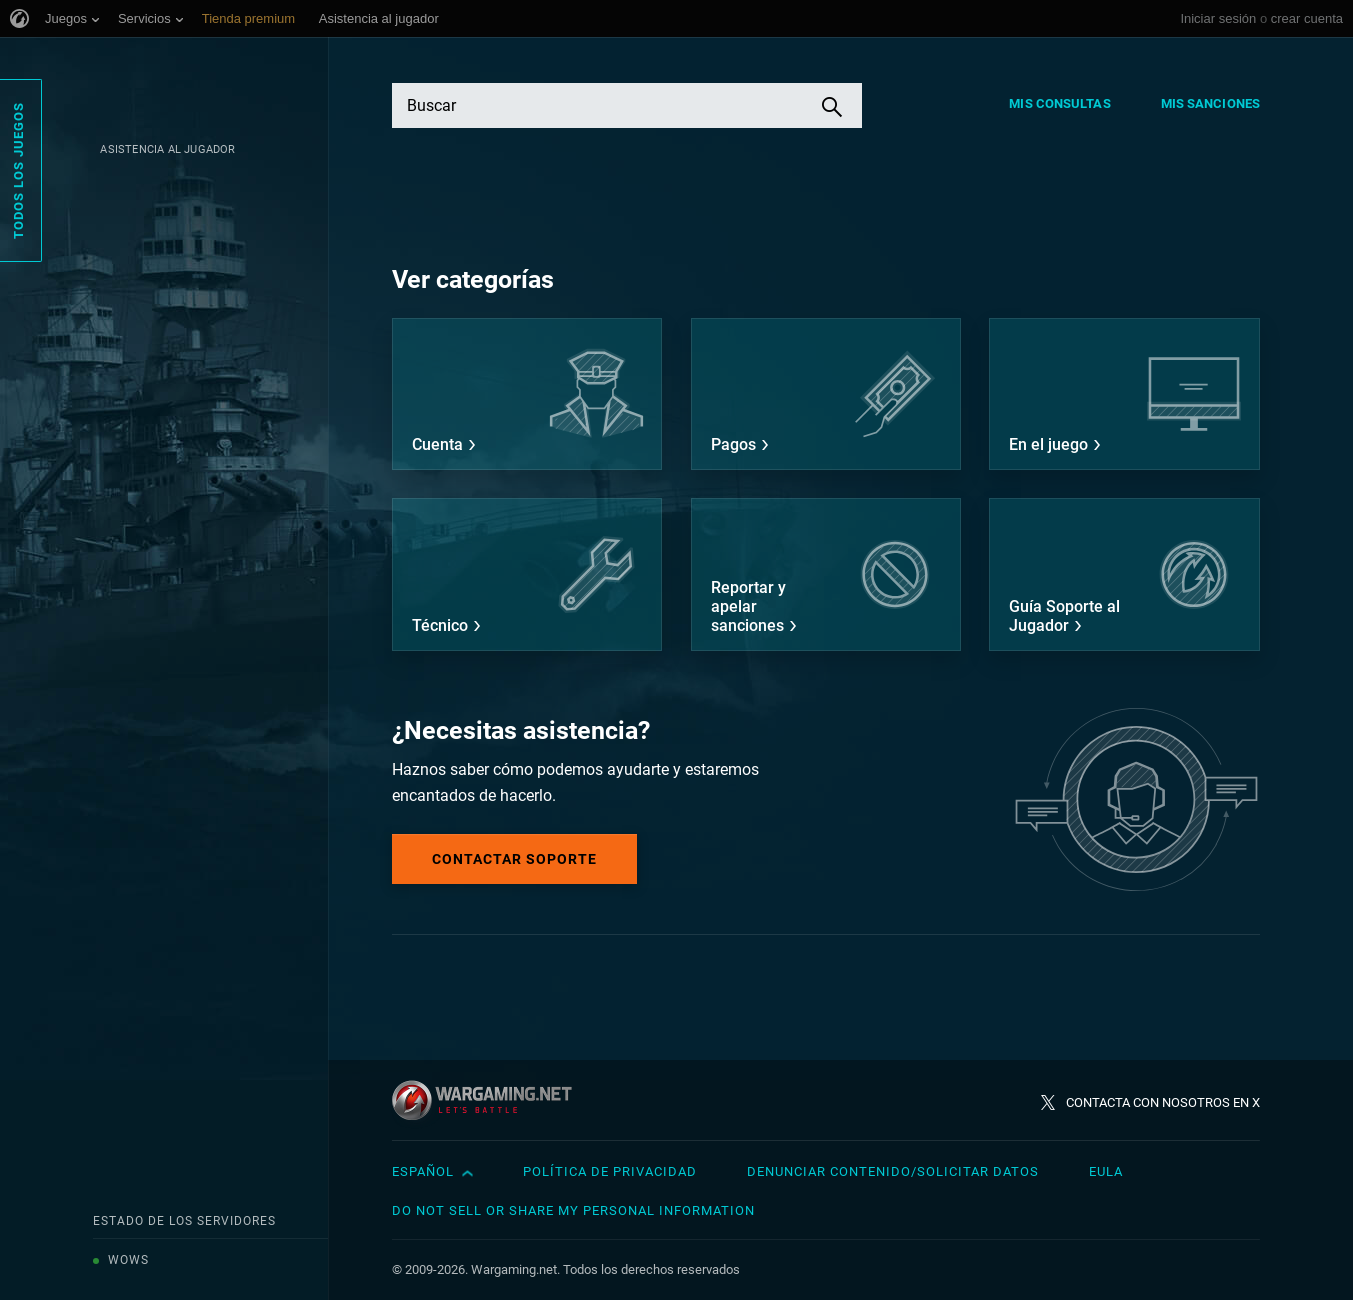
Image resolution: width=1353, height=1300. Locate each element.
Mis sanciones (1210, 103)
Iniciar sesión (1218, 18)
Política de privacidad (610, 1171)
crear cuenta (1307, 18)
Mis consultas (1059, 103)
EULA (1106, 1171)
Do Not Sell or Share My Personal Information (573, 1210)
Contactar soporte (514, 859)
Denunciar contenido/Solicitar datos (893, 1171)
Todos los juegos (18, 170)
